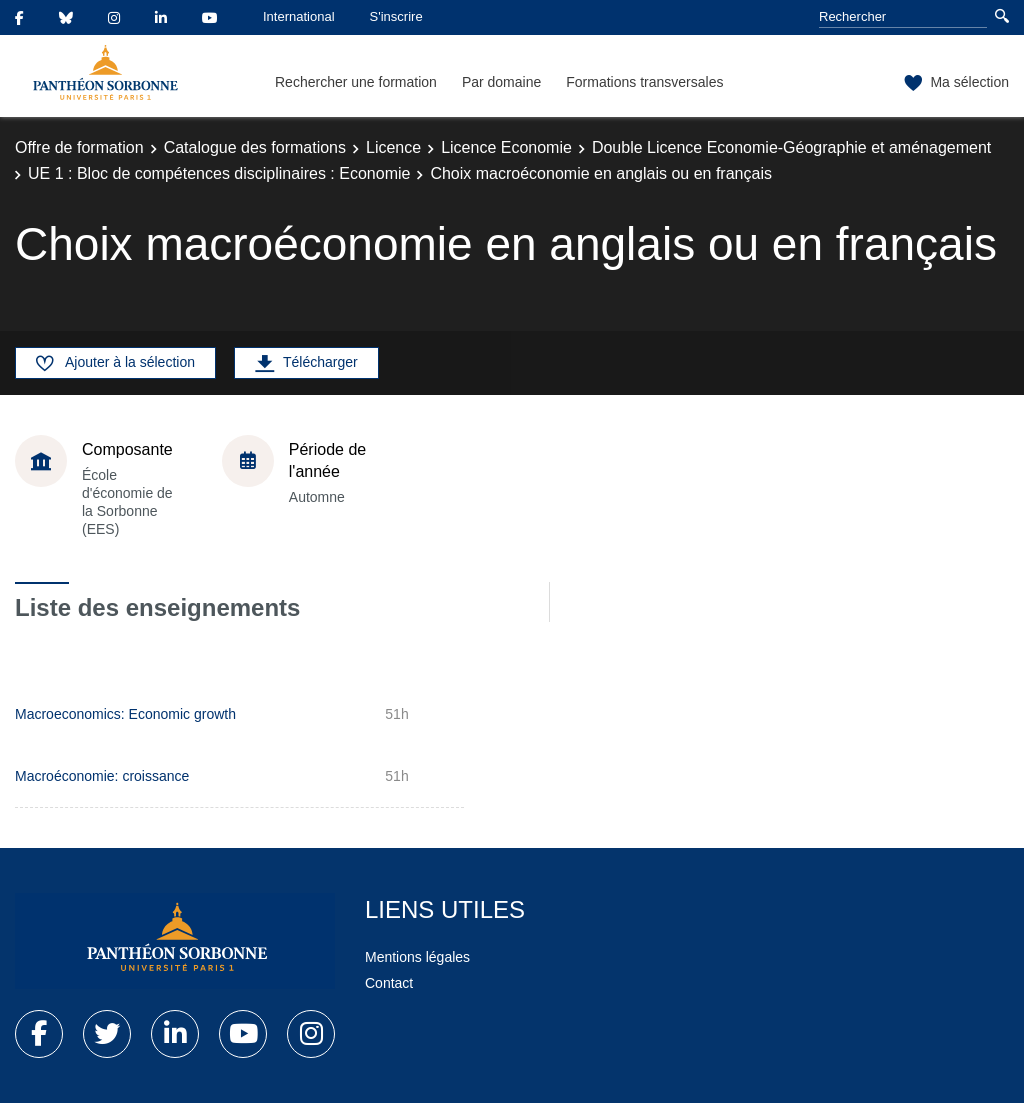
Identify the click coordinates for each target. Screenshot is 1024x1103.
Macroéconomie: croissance (102, 776)
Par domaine (501, 82)
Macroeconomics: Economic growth (125, 714)
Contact (389, 983)
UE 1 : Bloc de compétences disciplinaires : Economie (219, 173)
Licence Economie (506, 147)
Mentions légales (417, 957)
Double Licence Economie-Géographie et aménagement (791, 147)
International (299, 16)
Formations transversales (644, 82)
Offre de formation (79, 147)
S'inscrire (396, 16)
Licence (393, 147)
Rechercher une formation (356, 82)
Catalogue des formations (255, 147)
